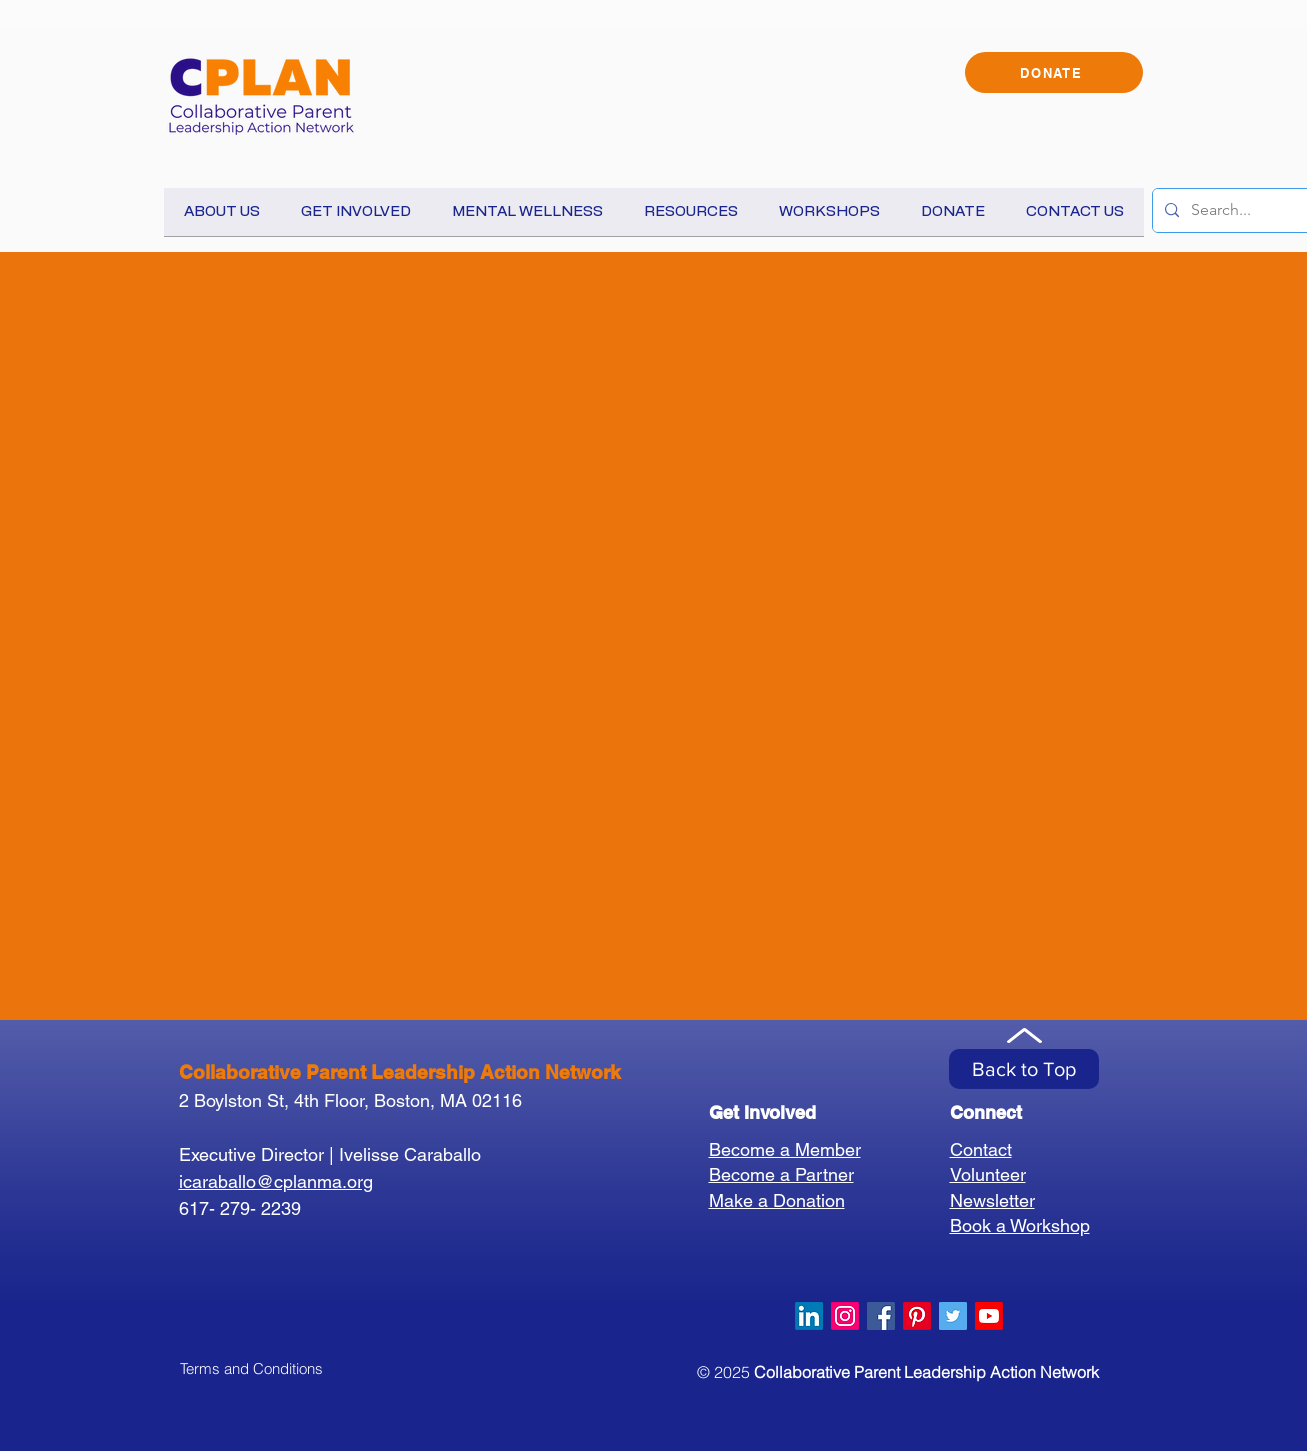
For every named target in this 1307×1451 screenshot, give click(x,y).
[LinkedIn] (809, 1316)
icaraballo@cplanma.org (276, 1181)
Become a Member (785, 1149)
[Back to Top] (1024, 1069)
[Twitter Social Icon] (953, 1316)
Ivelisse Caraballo (410, 1154)
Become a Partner (781, 1174)
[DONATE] (1054, 72)
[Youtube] (989, 1316)
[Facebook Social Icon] (881, 1316)
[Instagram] (845, 1316)
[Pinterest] (917, 1316)
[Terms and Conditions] (252, 1369)
